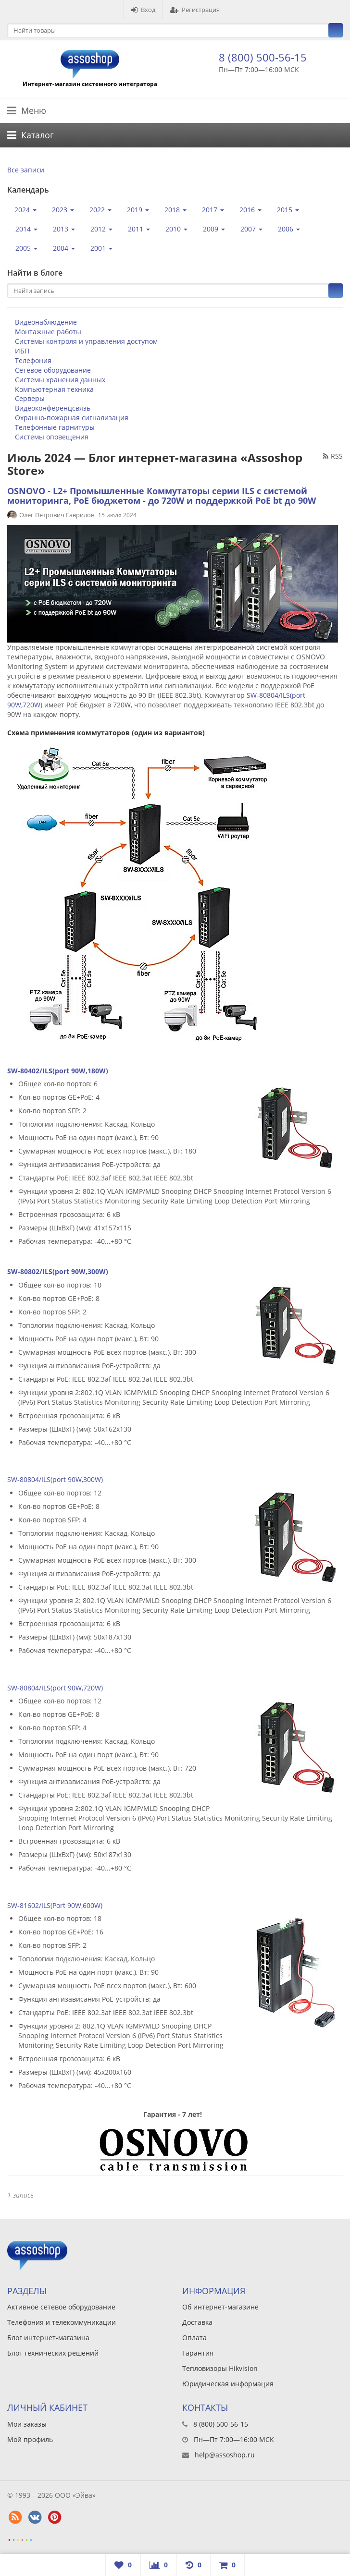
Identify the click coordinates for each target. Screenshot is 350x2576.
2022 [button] (100, 209)
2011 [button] (139, 228)
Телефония (33, 360)
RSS (333, 456)
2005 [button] (26, 248)
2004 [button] (64, 248)
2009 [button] (214, 228)
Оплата (194, 2337)
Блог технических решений (53, 2352)
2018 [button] (175, 209)
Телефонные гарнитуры (55, 427)
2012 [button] (101, 228)
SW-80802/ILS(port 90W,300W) (57, 1271)
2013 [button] (64, 228)
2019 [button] (138, 209)
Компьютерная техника (54, 389)
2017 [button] (213, 209)
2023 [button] (63, 209)
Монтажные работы (48, 331)
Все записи (25, 169)
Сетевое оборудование (53, 370)
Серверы (30, 398)
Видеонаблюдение (46, 322)
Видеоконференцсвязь (52, 408)
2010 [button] (176, 228)
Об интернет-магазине (220, 2306)
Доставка (197, 2322)
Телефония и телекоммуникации (61, 2322)
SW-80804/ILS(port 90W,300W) (55, 1479)
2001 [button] (101, 248)
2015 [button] (288, 209)
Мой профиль (30, 2439)
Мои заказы (27, 2424)
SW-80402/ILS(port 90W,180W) (57, 1070)
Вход (143, 9)
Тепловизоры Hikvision (220, 2368)
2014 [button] (26, 228)
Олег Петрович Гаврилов (56, 514)
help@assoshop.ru (225, 2454)
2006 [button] (289, 228)
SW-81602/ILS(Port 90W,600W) (54, 1905)
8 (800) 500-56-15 (263, 57)
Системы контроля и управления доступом (86, 341)
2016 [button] (250, 209)
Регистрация (195, 9)
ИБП (22, 350)
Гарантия (197, 2352)
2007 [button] (251, 228)
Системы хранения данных (60, 379)
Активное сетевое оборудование (61, 2306)
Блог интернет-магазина (48, 2337)
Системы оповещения (51, 436)
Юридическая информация (228, 2383)
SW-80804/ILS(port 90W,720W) (55, 1687)
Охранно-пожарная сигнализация (71, 417)
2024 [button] (25, 209)
